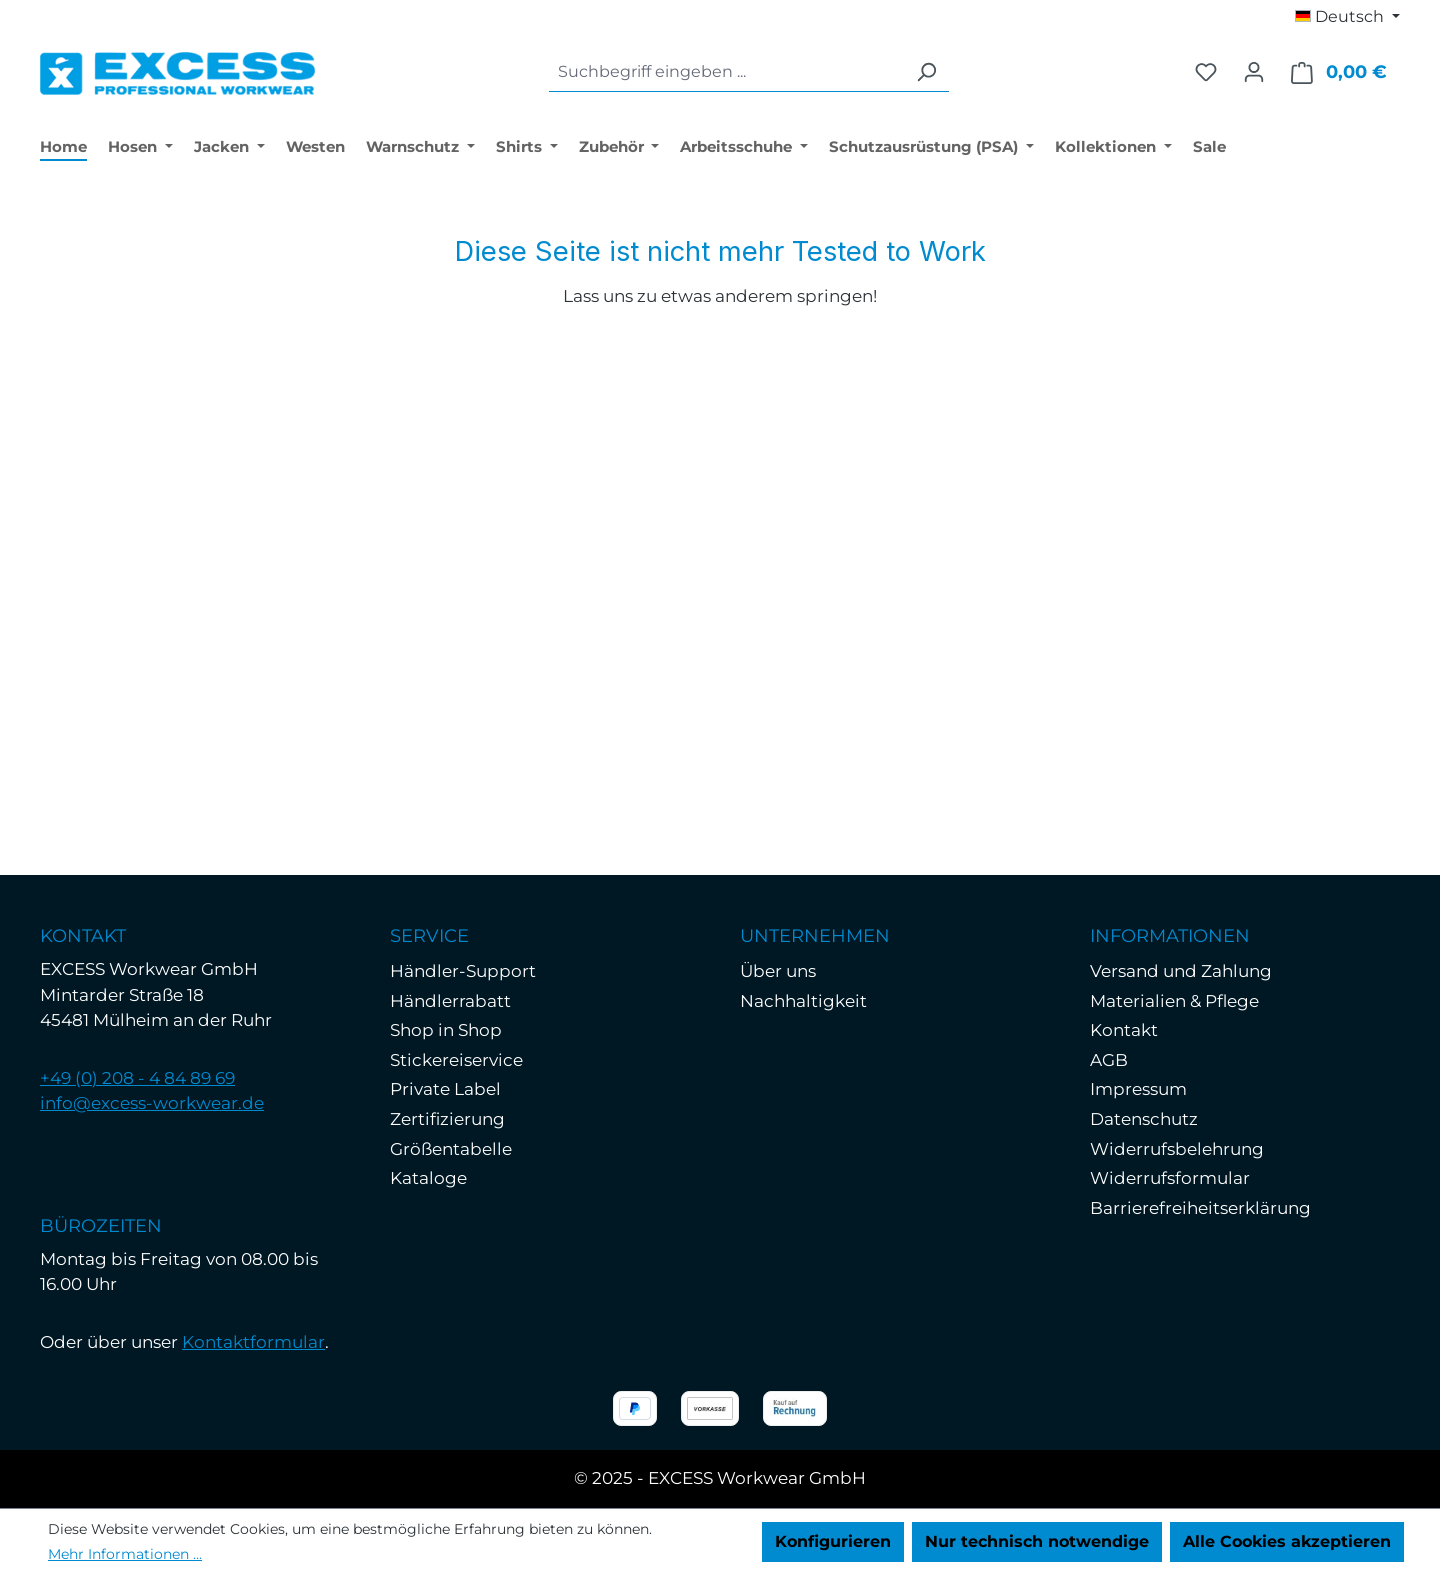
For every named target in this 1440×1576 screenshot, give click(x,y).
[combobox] (726, 72)
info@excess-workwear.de (152, 1103)
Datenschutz (1144, 1119)
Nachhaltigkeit (803, 1001)
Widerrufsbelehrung (1177, 1149)
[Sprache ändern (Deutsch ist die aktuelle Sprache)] (1347, 17)
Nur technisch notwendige (1037, 1541)
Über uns (778, 971)
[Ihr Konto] (1254, 72)
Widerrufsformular (1170, 1178)
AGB (1109, 1060)
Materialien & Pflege (1174, 1001)
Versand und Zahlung (1181, 971)
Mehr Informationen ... (125, 1554)
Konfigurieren (833, 1541)
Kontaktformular (253, 1342)
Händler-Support (463, 971)
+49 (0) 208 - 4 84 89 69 (137, 1078)
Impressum (1138, 1089)
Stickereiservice (456, 1060)
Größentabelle (451, 1149)
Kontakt (1124, 1030)
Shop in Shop (446, 1030)
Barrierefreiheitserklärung (1200, 1208)
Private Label (445, 1089)
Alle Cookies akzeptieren (1287, 1541)
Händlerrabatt (450, 1001)
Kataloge (428, 1178)
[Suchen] (926, 72)
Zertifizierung (447, 1119)
